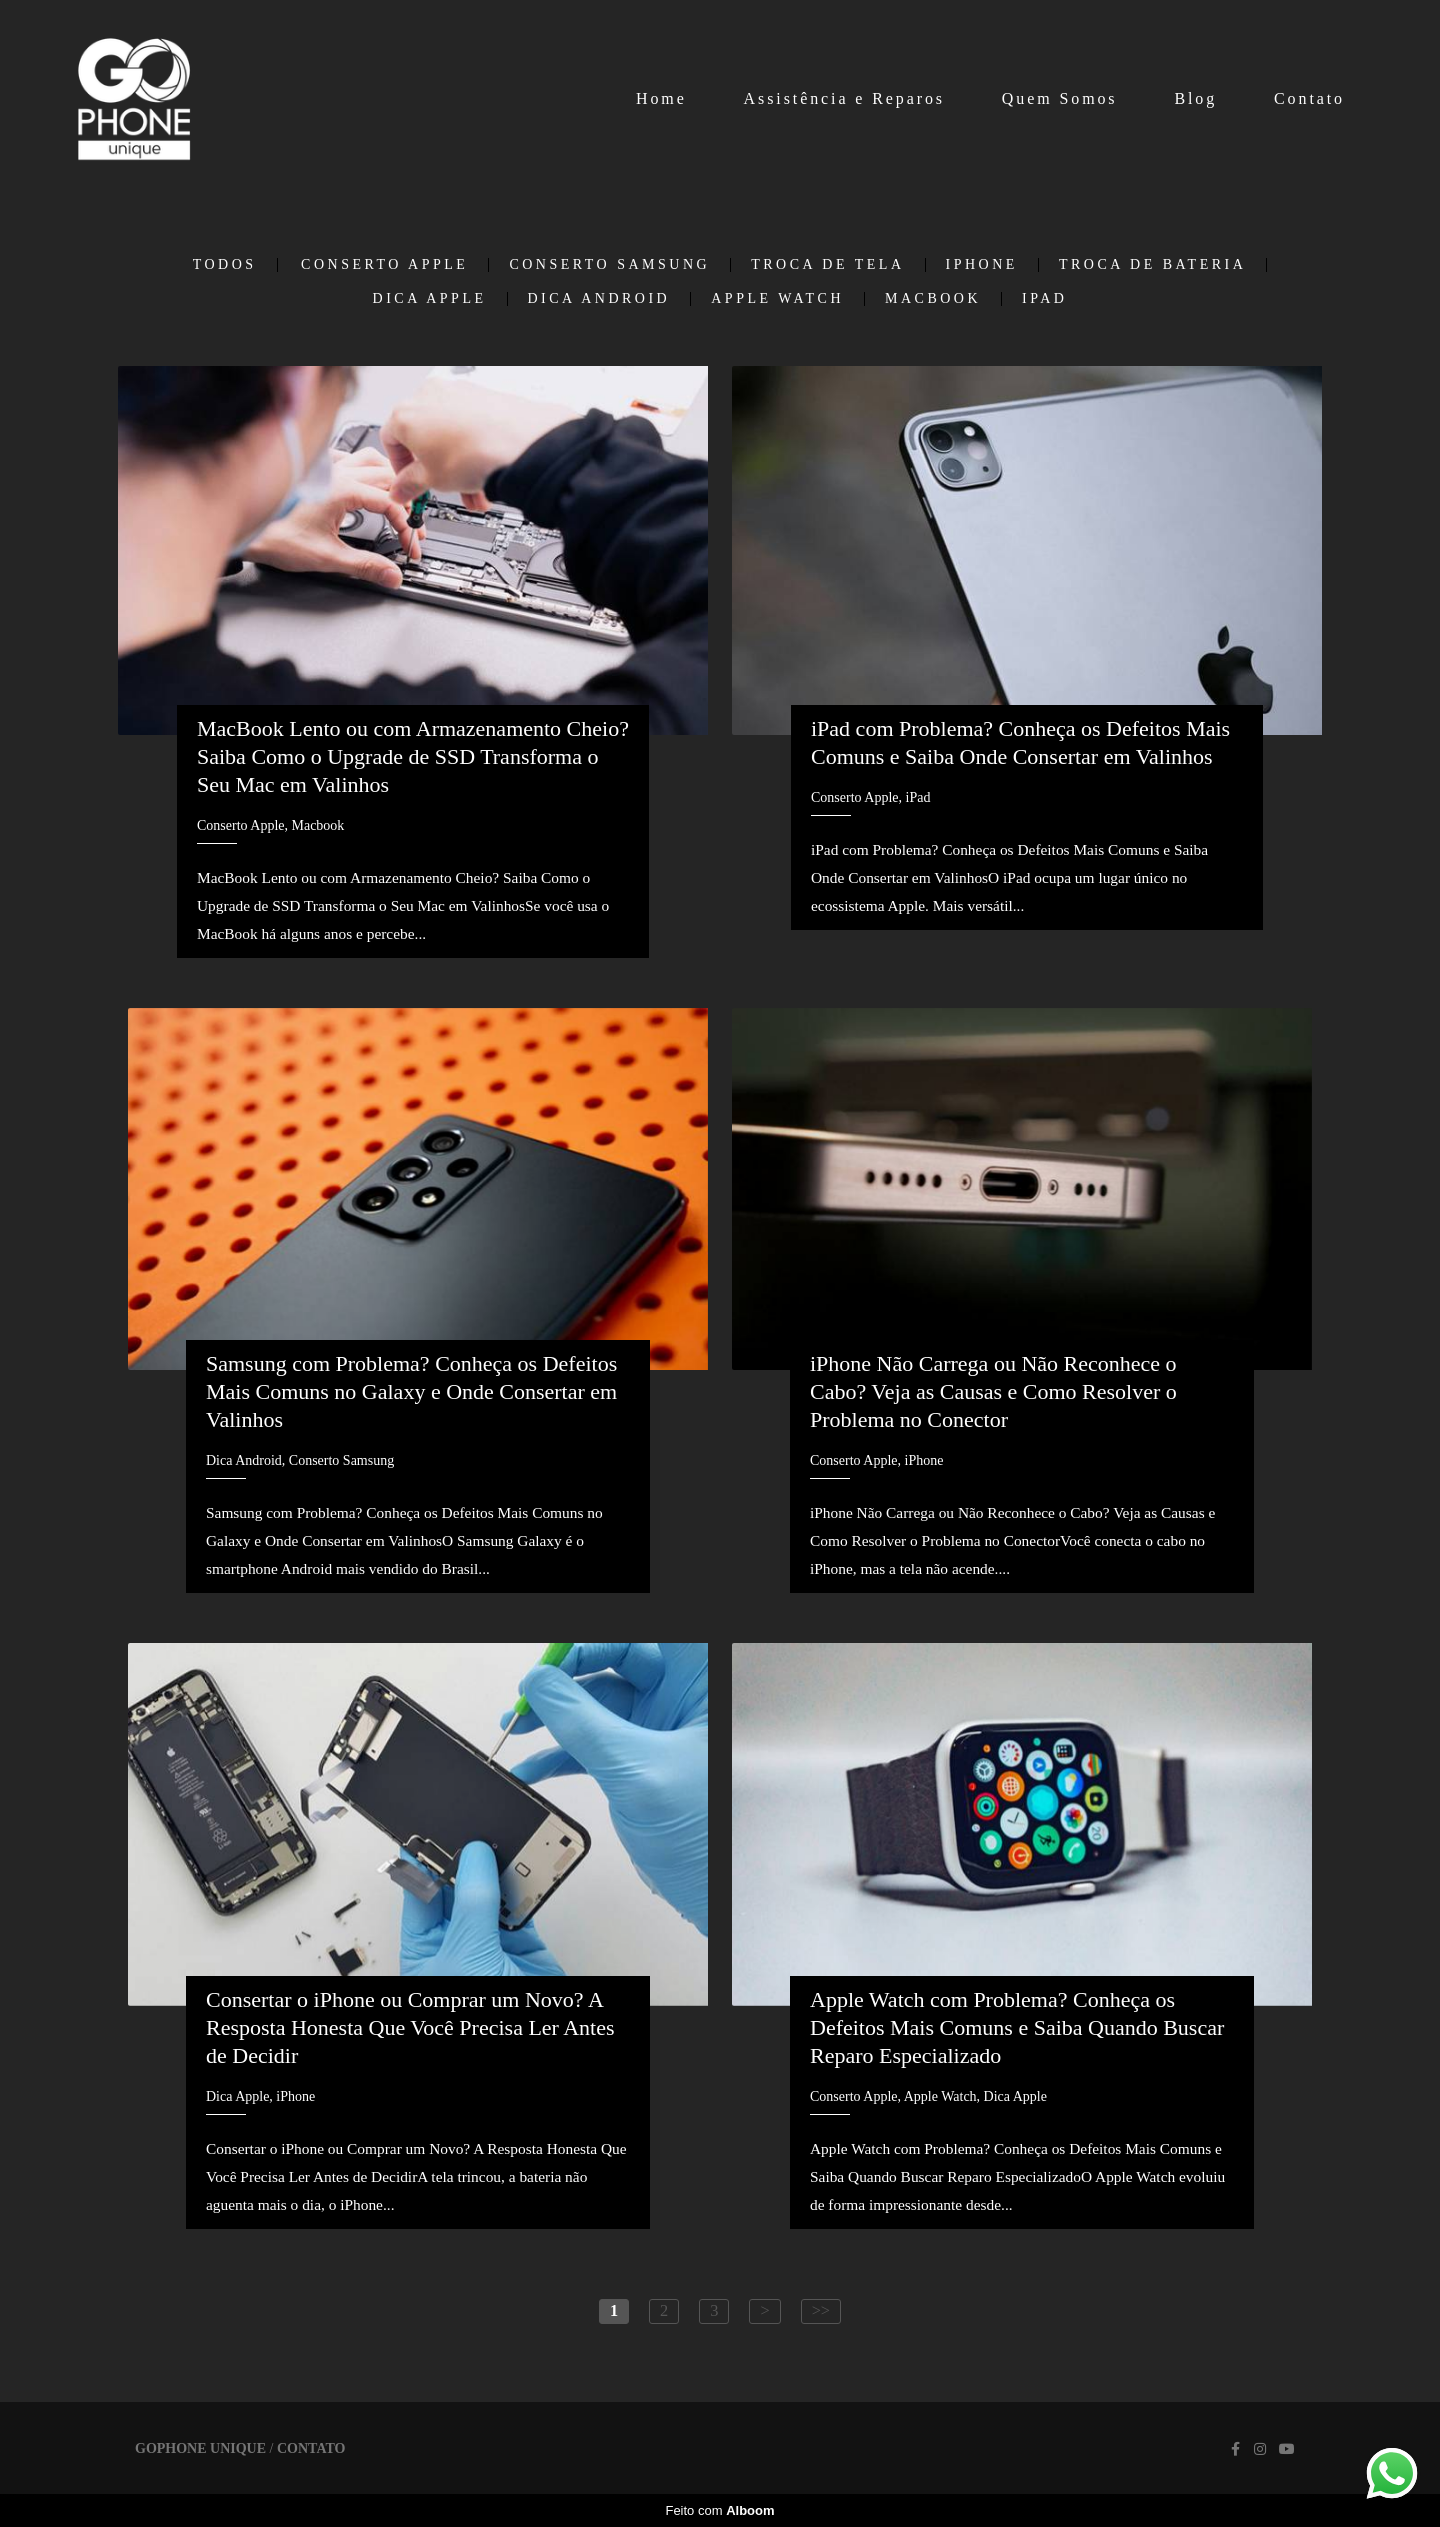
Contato (1309, 98)
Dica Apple (430, 299)
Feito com (719, 2510)
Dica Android (599, 299)
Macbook (933, 299)
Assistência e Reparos (844, 98)
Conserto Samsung (609, 265)
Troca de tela (827, 265)
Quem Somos (1060, 98)
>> (821, 2310)
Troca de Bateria (1152, 265)
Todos (225, 265)
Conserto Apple (384, 265)
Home (661, 98)
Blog (1195, 98)
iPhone (982, 265)
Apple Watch (777, 299)
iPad (1044, 299)
